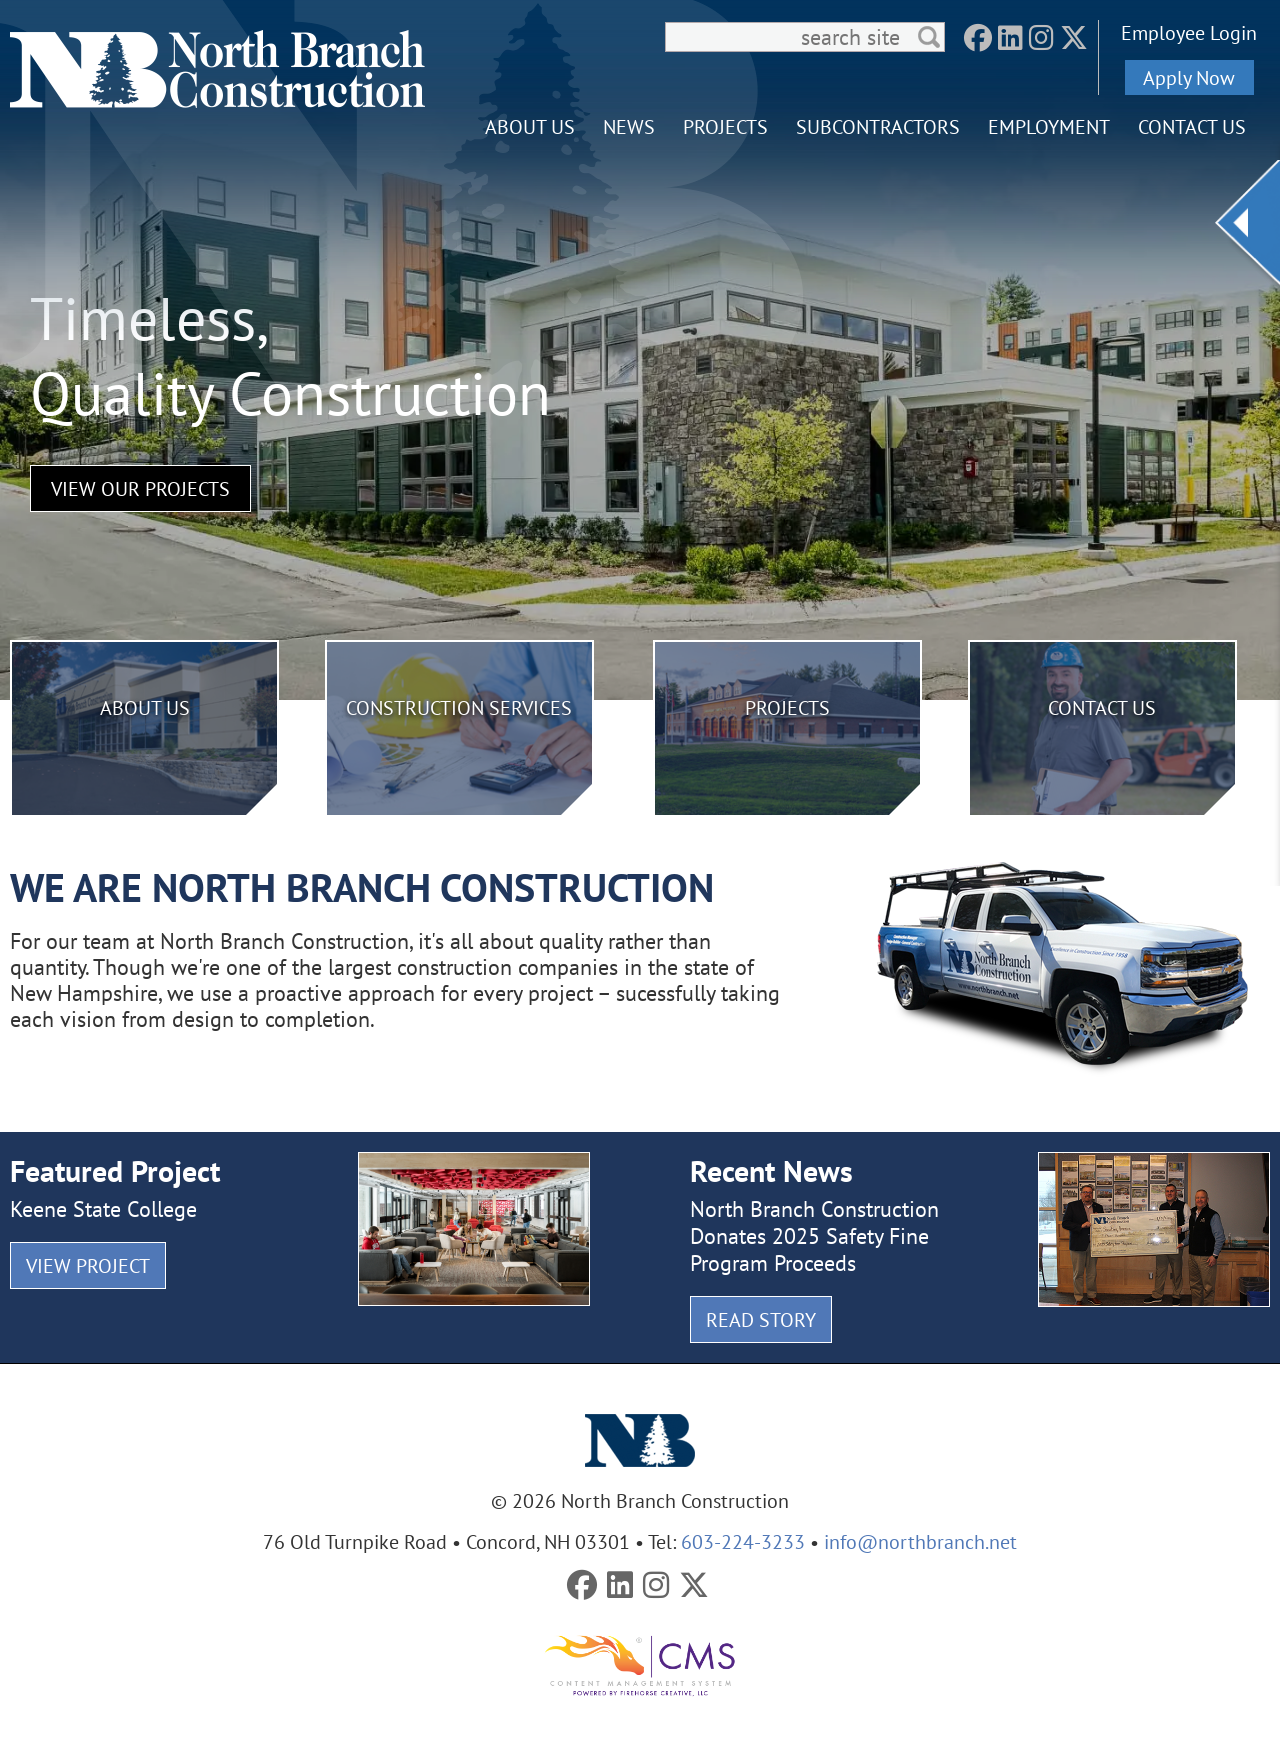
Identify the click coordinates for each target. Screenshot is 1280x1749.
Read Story (761, 1319)
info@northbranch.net (920, 1541)
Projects (725, 126)
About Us (530, 126)
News (629, 126)
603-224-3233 (743, 1541)
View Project (88, 1265)
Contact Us (1192, 126)
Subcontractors (878, 126)
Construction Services (459, 707)
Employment (1049, 126)
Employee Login (1189, 32)
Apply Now (1189, 77)
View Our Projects (140, 488)
